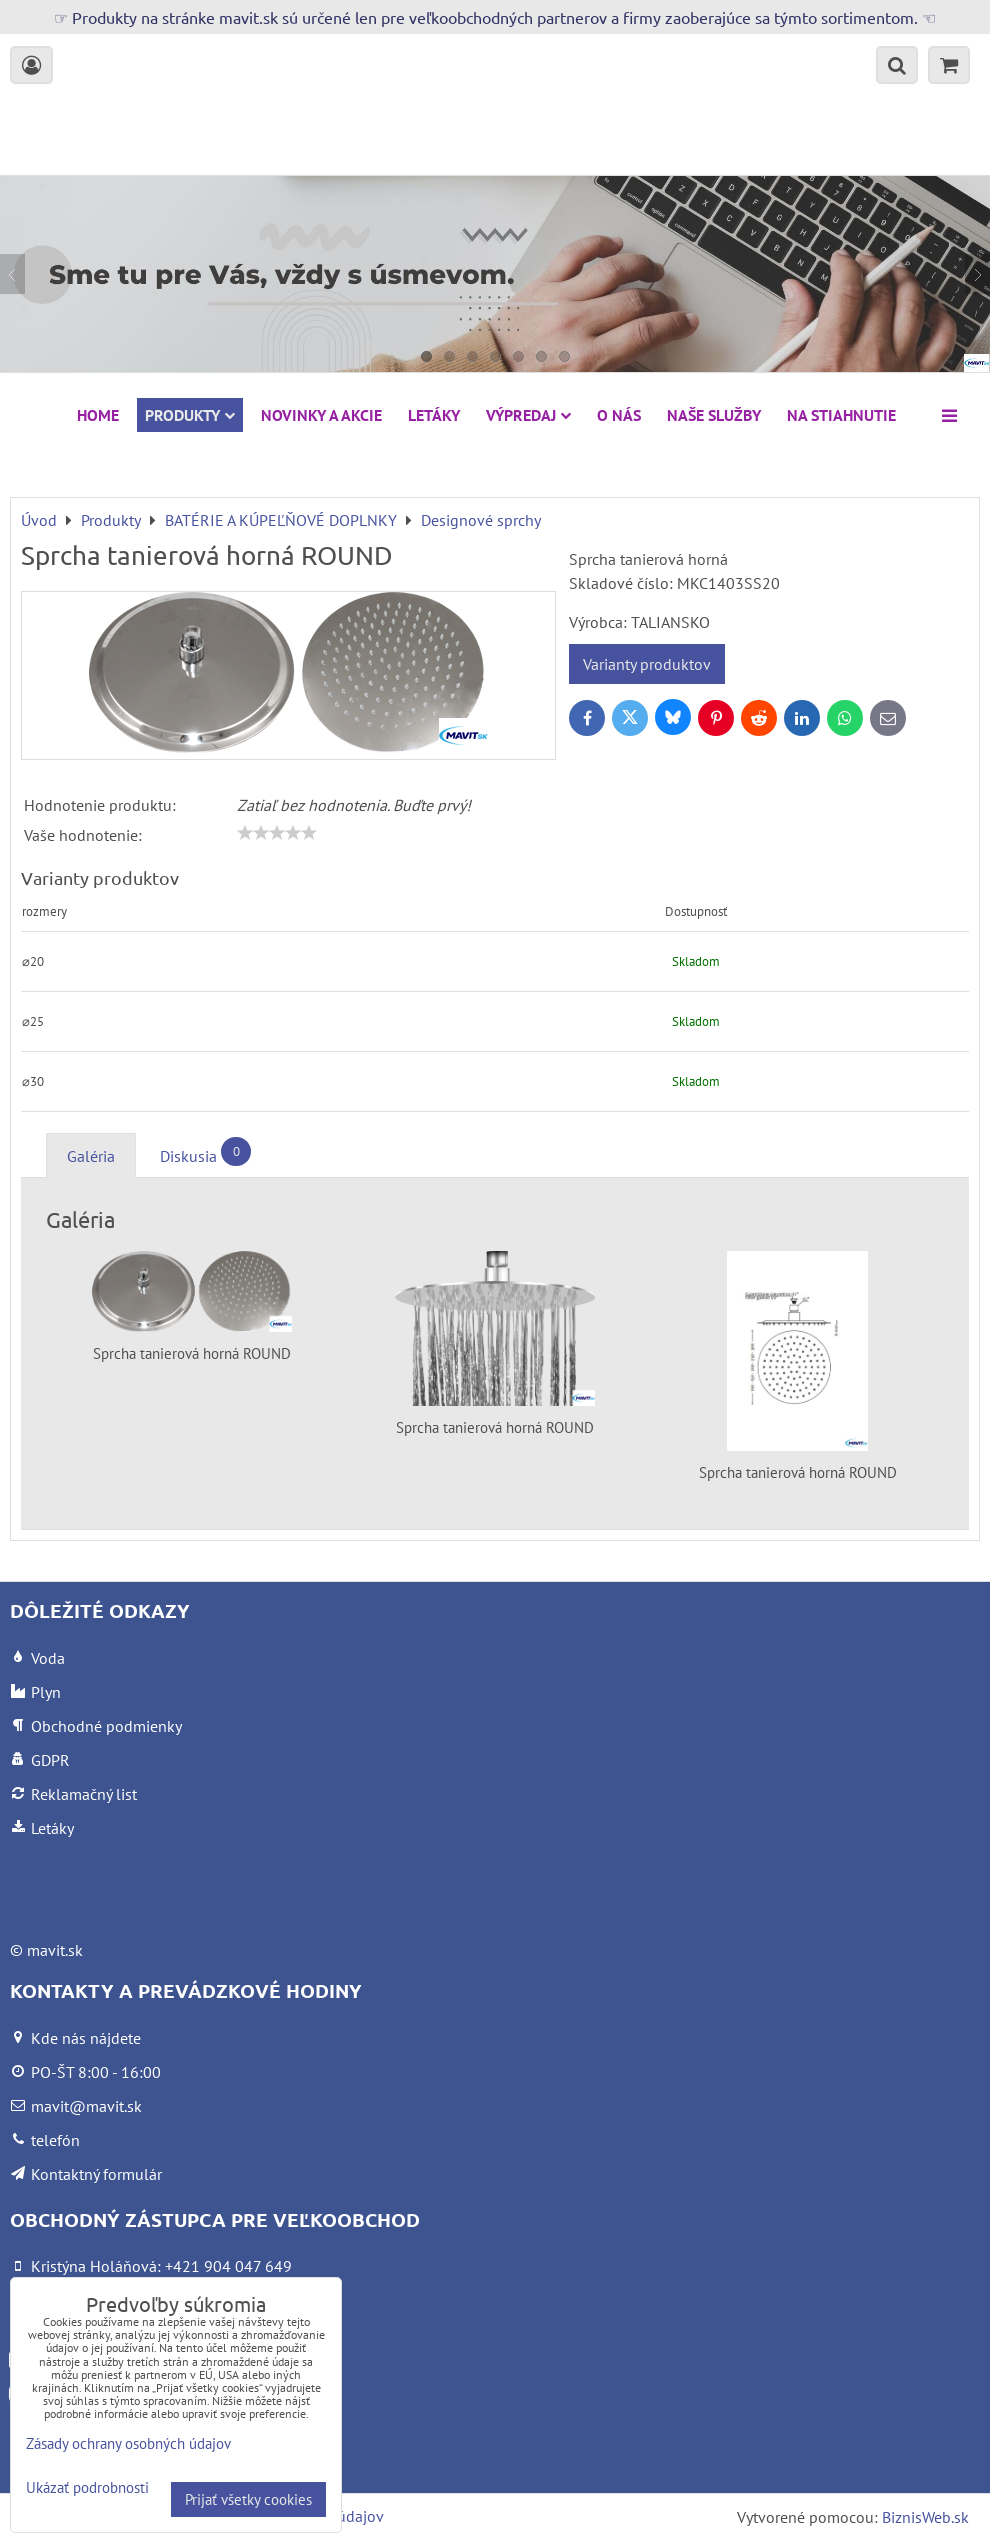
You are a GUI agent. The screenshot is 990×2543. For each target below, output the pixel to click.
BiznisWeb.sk (925, 2517)
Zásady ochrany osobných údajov (128, 2443)
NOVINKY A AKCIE (321, 415)
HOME (98, 415)
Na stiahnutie (841, 415)
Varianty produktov (647, 664)
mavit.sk (55, 1950)
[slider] (277, 833)
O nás (619, 415)
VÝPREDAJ (528, 415)
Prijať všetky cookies (248, 2499)
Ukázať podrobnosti (87, 2488)
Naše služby (714, 415)
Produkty (190, 415)
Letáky (434, 415)
